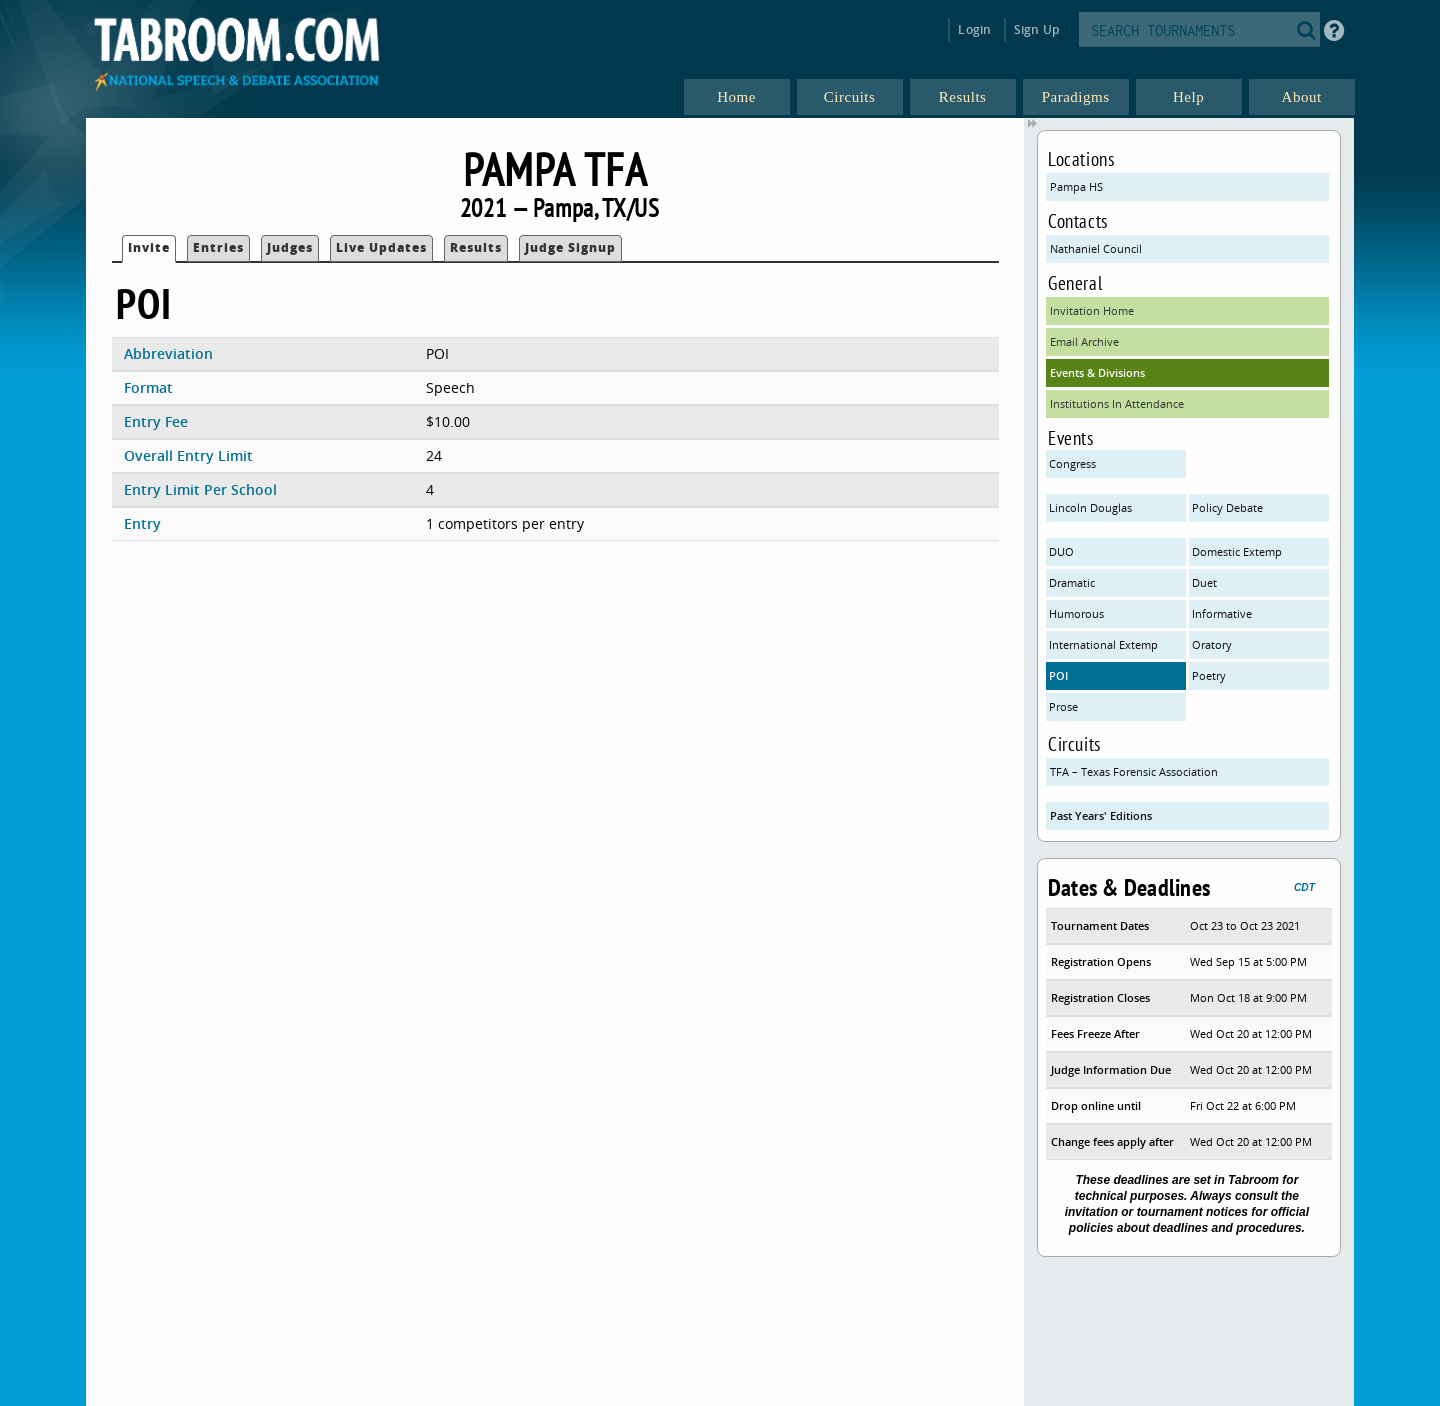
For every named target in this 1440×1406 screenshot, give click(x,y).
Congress (1072, 463)
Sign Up (1036, 29)
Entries (218, 247)
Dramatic (1072, 582)
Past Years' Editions (1101, 815)
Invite (149, 247)
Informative (1222, 613)
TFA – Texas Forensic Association (1134, 771)
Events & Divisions (1097, 372)
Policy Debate (1227, 507)
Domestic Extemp (1237, 551)
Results (476, 247)
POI (1058, 675)
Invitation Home (1092, 310)
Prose (1063, 706)
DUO (1061, 551)
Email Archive (1084, 341)
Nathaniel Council (1096, 248)
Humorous (1076, 613)
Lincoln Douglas (1090, 507)
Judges (290, 247)
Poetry (1209, 675)
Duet (1204, 582)
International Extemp (1103, 644)
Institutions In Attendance (1117, 403)
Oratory (1212, 644)
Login (974, 29)
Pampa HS (1076, 186)
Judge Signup (570, 247)
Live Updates (381, 247)
